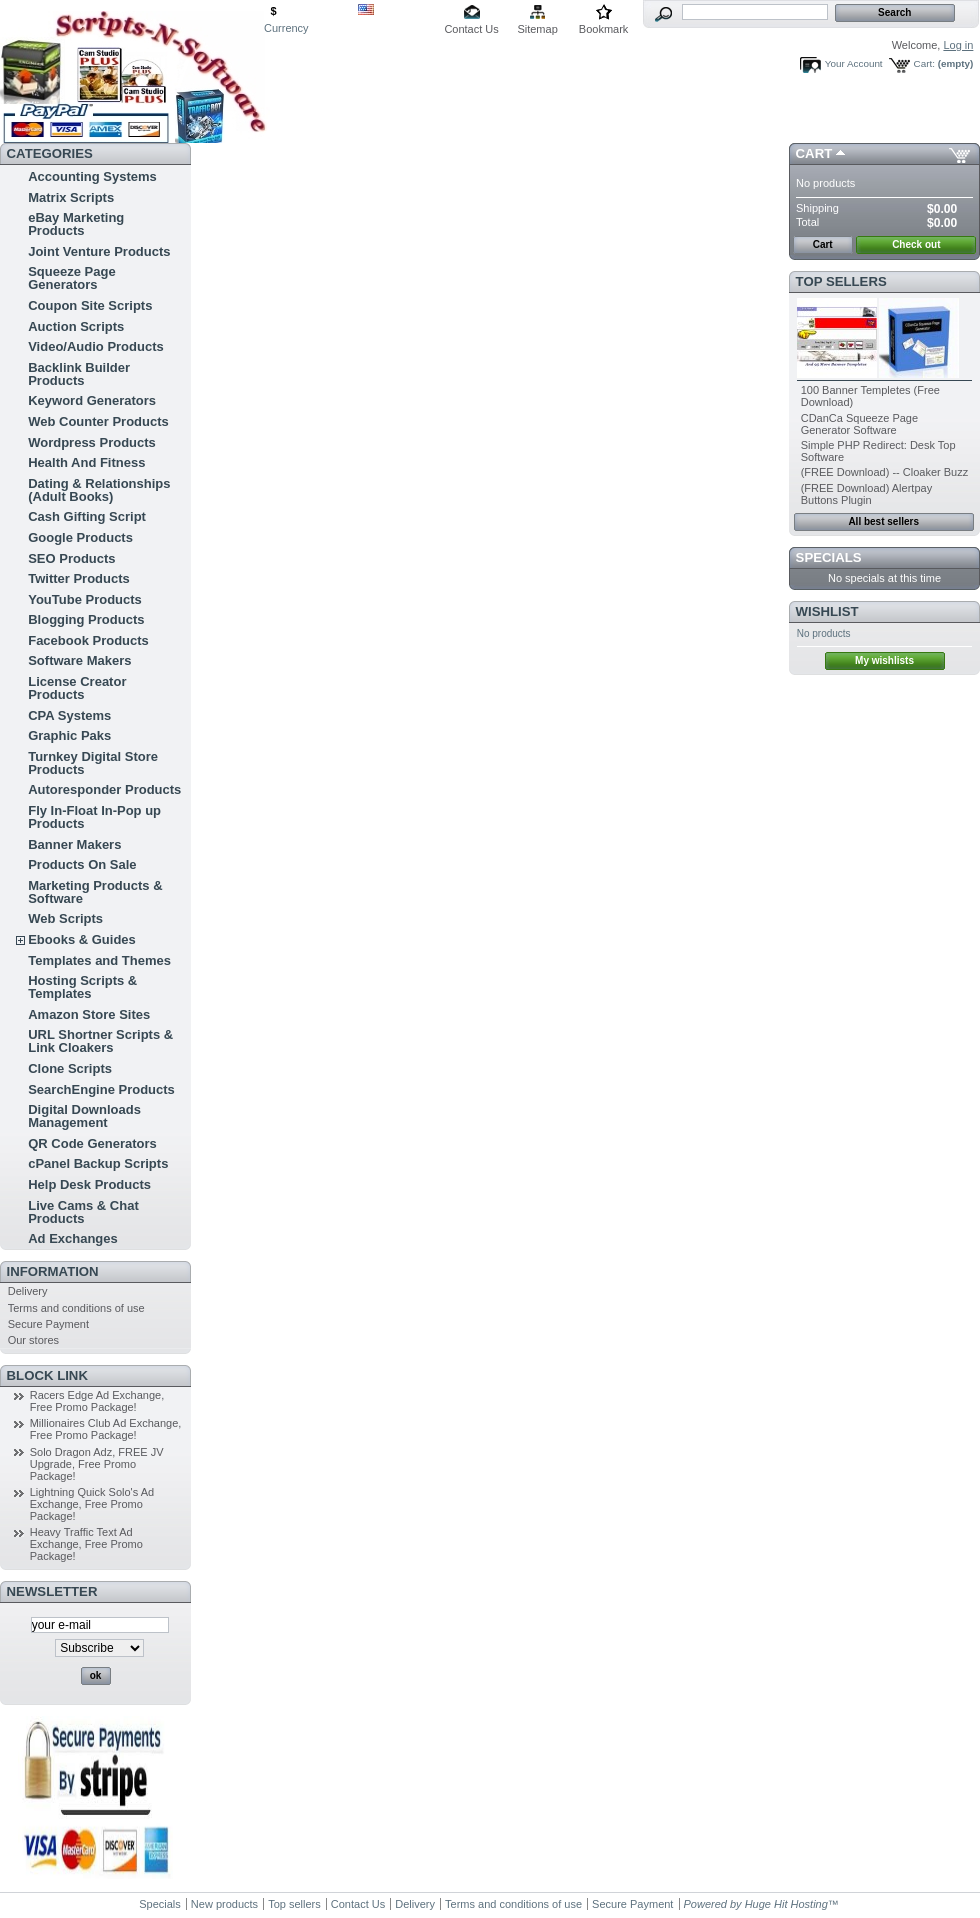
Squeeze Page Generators (71, 278)
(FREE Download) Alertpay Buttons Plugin (866, 494)
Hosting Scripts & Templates (82, 987)
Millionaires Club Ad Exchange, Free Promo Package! (106, 1429)
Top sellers (841, 281)
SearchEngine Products (101, 1089)
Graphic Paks (69, 735)
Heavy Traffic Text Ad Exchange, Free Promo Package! (86, 1544)
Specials (829, 557)
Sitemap (537, 29)
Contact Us (471, 29)
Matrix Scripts (71, 197)
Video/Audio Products (96, 346)
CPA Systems (69, 715)
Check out (916, 244)
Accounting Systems (92, 176)
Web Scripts (65, 918)
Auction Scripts (76, 326)
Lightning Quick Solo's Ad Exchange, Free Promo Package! (92, 1504)
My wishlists (884, 660)
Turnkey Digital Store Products (93, 763)
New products (224, 1904)
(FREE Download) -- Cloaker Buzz (885, 472)
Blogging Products (86, 619)
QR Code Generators (92, 1143)
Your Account (854, 63)
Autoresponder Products (104, 789)
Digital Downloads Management (84, 1116)
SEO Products (71, 558)
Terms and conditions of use (76, 1308)
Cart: (924, 63)
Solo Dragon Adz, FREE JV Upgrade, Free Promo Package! (97, 1464)
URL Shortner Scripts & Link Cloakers (100, 1041)
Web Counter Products (98, 421)
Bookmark (604, 29)
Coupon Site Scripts (90, 305)
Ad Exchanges (73, 1238)
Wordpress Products (92, 442)
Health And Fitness (86, 462)
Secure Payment (48, 1324)
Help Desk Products (89, 1184)
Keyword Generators (92, 400)
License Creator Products (77, 688)
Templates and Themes (99, 960)
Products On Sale (82, 864)
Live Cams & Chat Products (83, 1212)
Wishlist (827, 611)
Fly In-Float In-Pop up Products (94, 817)
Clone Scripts (70, 1068)
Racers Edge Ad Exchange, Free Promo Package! (97, 1401)
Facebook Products (88, 640)
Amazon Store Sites (89, 1014)
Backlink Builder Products (79, 374)
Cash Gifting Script (87, 516)
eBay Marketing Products (76, 224)
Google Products (80, 537)
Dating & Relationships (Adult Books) (99, 490)
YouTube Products (85, 599)
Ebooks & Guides (82, 939)
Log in (958, 45)
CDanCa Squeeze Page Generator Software (859, 424)
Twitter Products (79, 578)
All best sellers (883, 521)
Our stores (33, 1340)
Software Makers (79, 660)
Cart (814, 153)
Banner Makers (74, 844)
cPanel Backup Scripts (98, 1163)
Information (53, 1271)
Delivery (28, 1291)
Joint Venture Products (99, 251)
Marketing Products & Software (95, 892)
